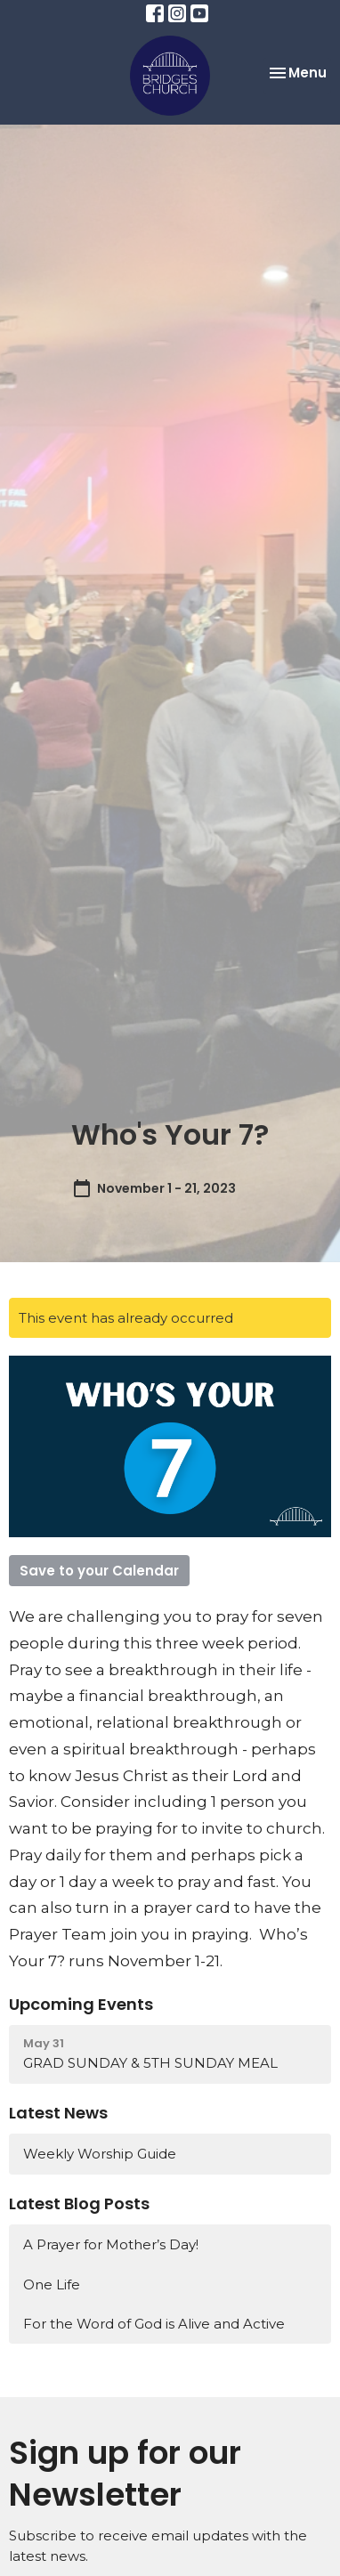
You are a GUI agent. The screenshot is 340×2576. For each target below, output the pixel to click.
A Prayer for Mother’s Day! (110, 2244)
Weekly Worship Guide (99, 2153)
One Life (51, 2284)
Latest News (58, 2113)
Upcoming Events (81, 2004)
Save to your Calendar (99, 1570)
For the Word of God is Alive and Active (154, 2323)
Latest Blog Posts (79, 2203)
